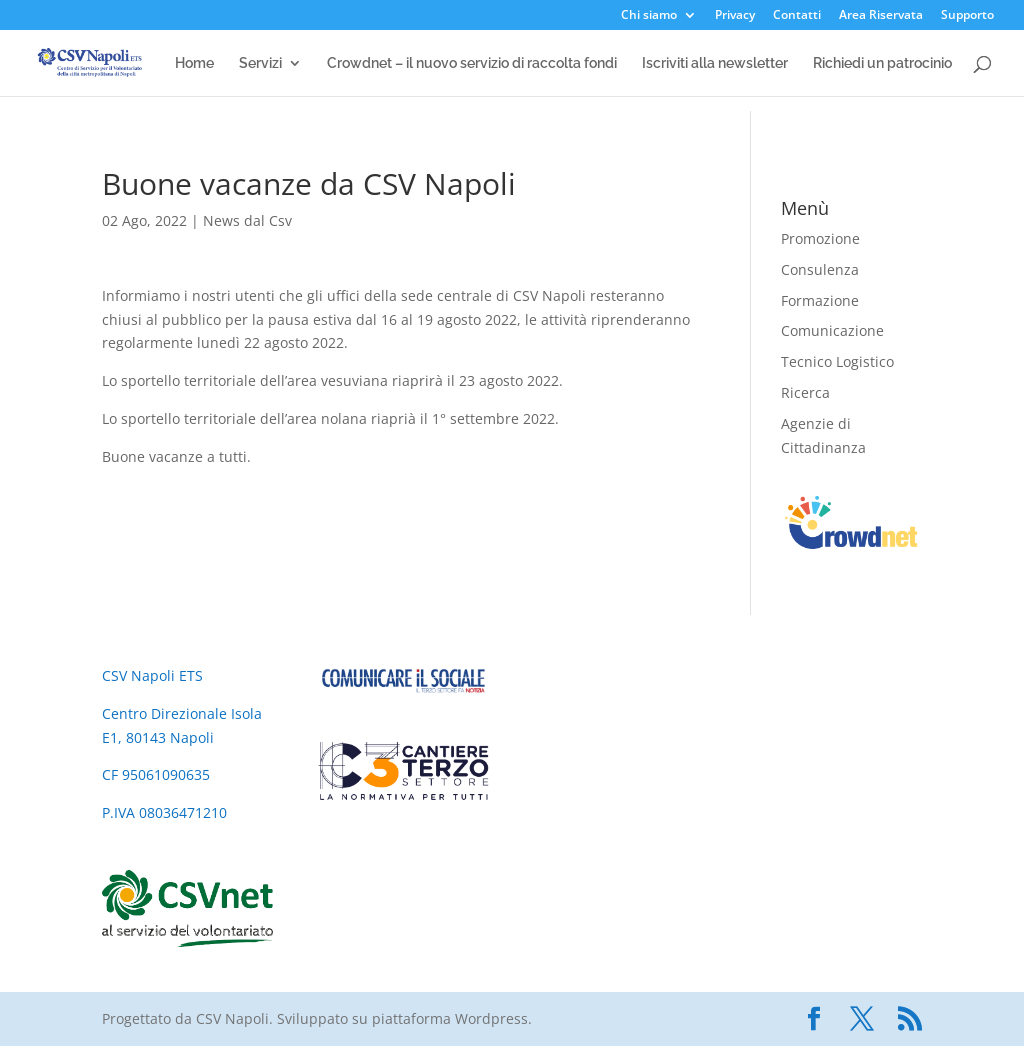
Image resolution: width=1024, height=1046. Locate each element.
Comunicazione (832, 330)
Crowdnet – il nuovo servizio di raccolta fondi (472, 63)
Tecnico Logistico (837, 361)
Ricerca (805, 392)
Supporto (967, 16)
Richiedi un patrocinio (882, 63)
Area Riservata (881, 16)
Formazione (820, 300)
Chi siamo (649, 16)
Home (194, 63)
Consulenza (820, 269)
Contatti (797, 16)
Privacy (735, 16)
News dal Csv (247, 220)
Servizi (260, 63)
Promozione (820, 238)
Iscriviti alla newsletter (715, 63)
